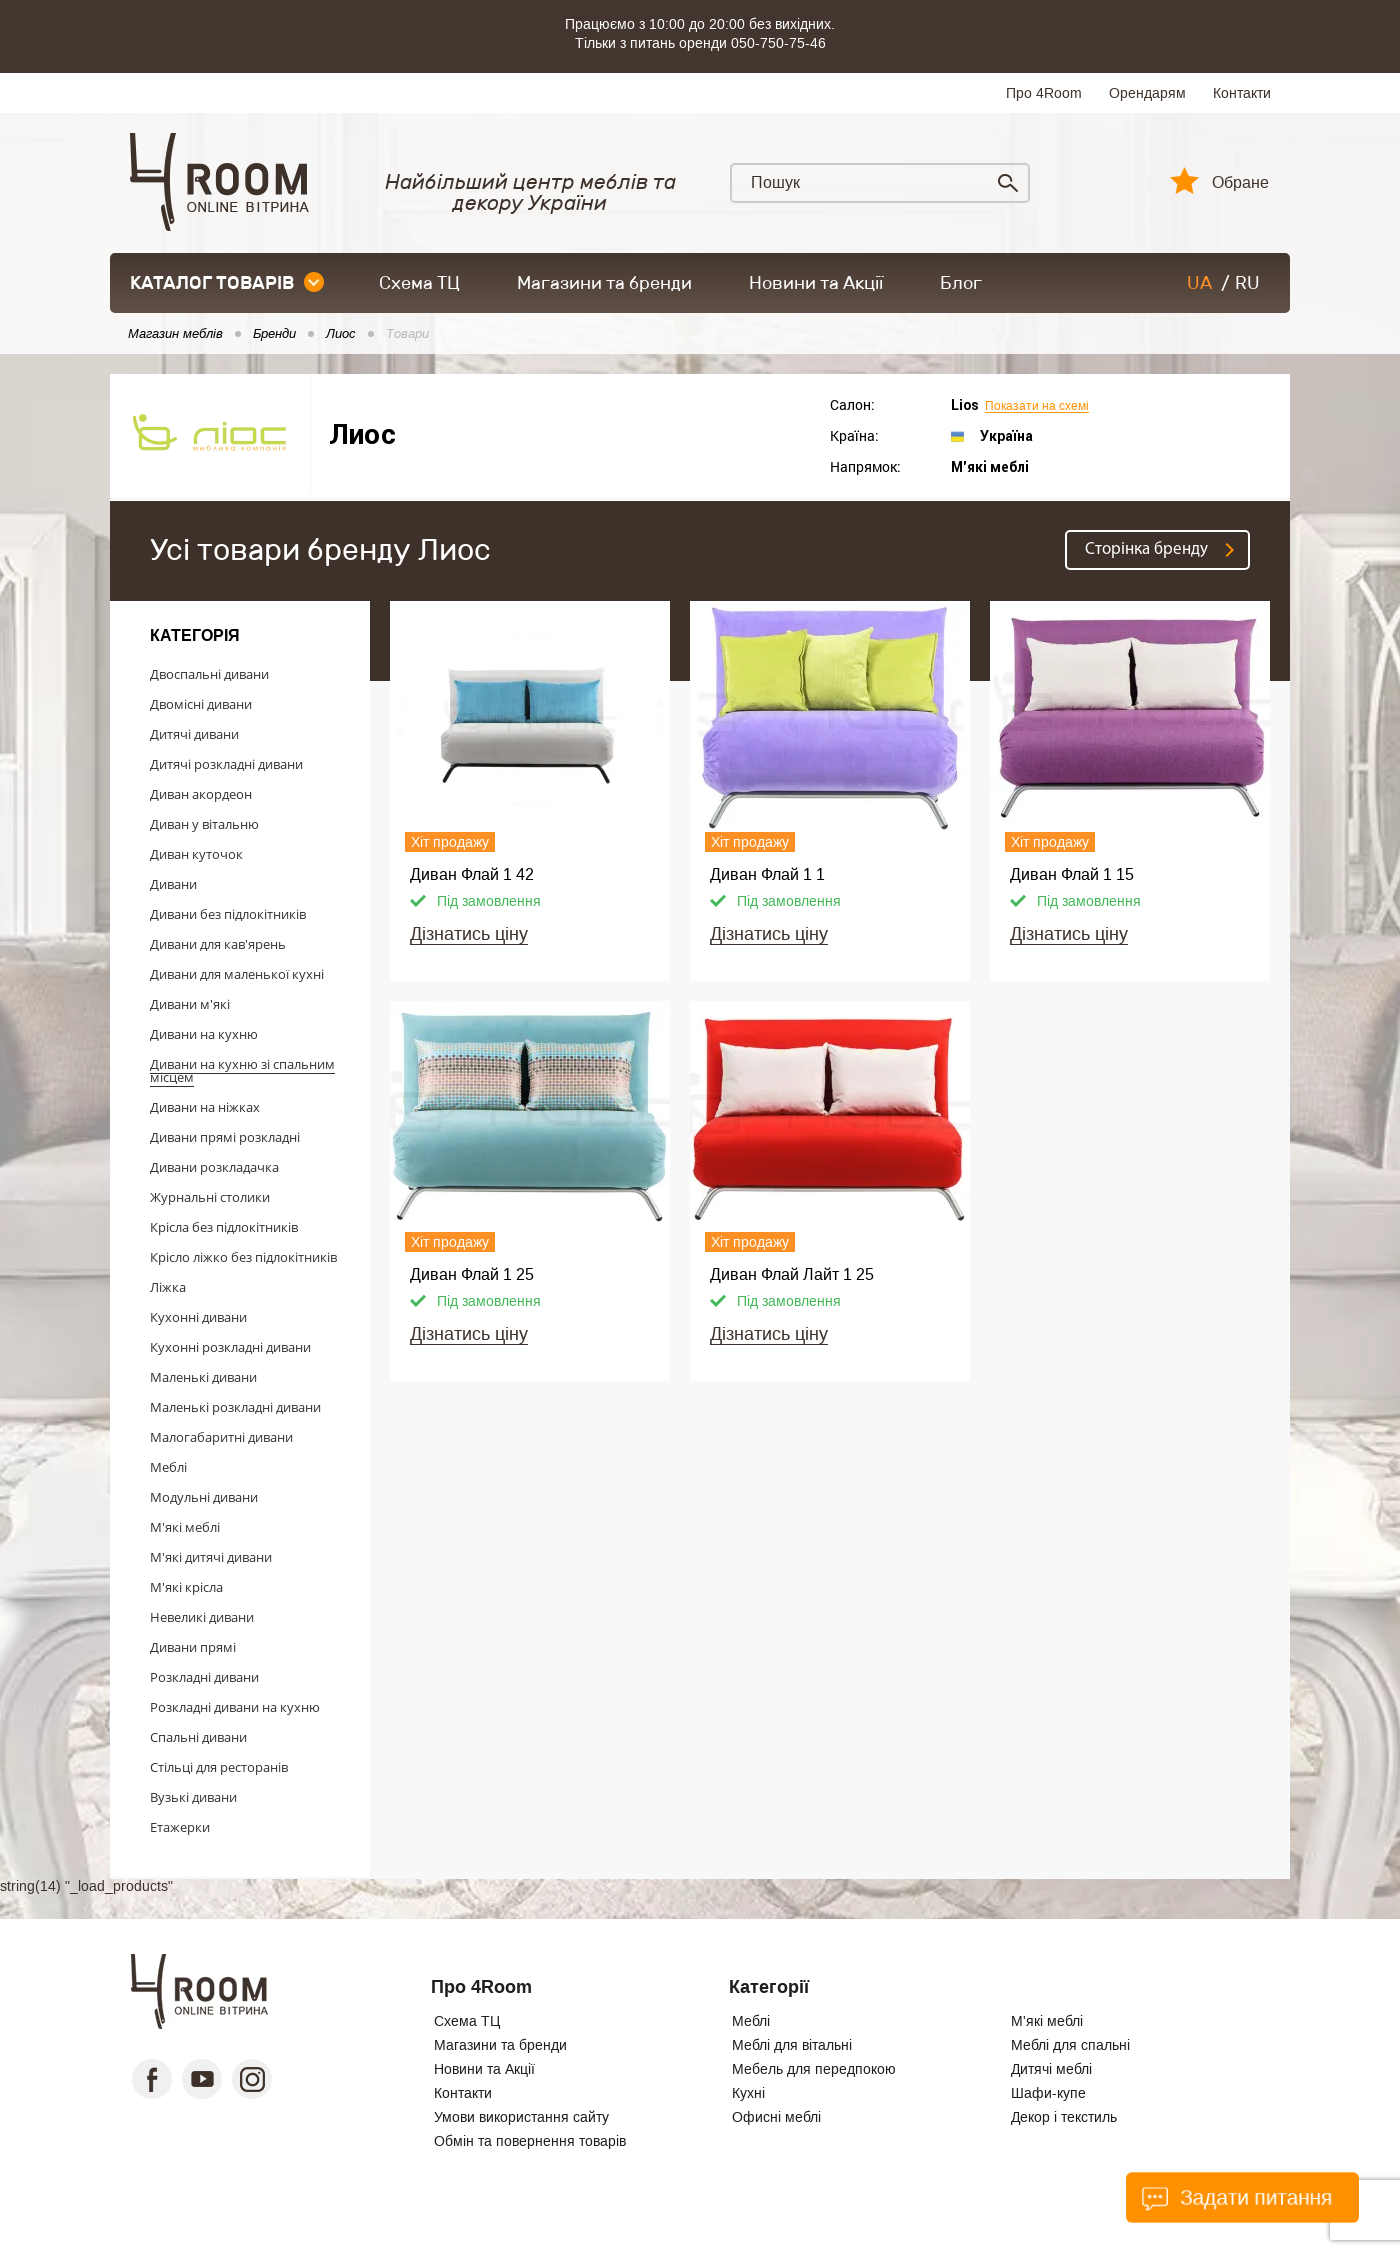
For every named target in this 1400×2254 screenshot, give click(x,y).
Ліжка (168, 1287)
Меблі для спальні (1070, 2045)
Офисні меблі (776, 2117)
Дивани (173, 884)
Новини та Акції (816, 283)
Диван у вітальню (204, 824)
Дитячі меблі (1051, 2069)
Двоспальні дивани (209, 674)
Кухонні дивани (198, 1317)
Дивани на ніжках (205, 1107)
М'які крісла (186, 1587)
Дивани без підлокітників (228, 914)
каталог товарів (227, 283)
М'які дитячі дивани (211, 1557)
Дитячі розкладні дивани (226, 764)
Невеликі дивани (202, 1617)
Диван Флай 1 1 (767, 874)
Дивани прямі (193, 1647)
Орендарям (1147, 93)
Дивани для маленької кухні (237, 974)
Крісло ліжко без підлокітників (243, 1257)
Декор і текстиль (1064, 2117)
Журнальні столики (210, 1197)
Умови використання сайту (521, 2117)
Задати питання (1236, 2198)
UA (1199, 283)
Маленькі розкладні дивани (235, 1407)
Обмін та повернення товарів (530, 2141)
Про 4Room (1044, 93)
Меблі (168, 1467)
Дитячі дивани (194, 734)
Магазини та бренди (604, 283)
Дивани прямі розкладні (225, 1137)
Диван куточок (196, 854)
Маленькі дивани (203, 1377)
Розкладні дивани (204, 1677)
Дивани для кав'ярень (218, 944)
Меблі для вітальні (792, 2045)
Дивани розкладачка (214, 1167)
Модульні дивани (204, 1497)
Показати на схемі (1037, 406)
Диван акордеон (201, 794)
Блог (961, 283)
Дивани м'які (190, 1004)
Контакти (1242, 93)
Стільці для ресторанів (219, 1767)
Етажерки (180, 1827)
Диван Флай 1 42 (472, 874)
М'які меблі (185, 1527)
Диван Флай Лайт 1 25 (792, 1274)
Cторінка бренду (1146, 549)
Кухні (748, 2093)
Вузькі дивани (193, 1797)
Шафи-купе (1048, 2093)
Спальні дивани (198, 1737)
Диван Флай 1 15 (1072, 874)
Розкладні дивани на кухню (235, 1707)
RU (1247, 283)
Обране (1240, 183)
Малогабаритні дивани (221, 1437)
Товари (407, 334)
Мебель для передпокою (814, 2069)
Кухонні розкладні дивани (230, 1347)
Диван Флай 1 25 (472, 1274)
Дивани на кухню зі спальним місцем (242, 1070)
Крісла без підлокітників (224, 1227)
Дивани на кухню (204, 1034)
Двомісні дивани (201, 704)
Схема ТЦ (419, 283)
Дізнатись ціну (469, 934)
